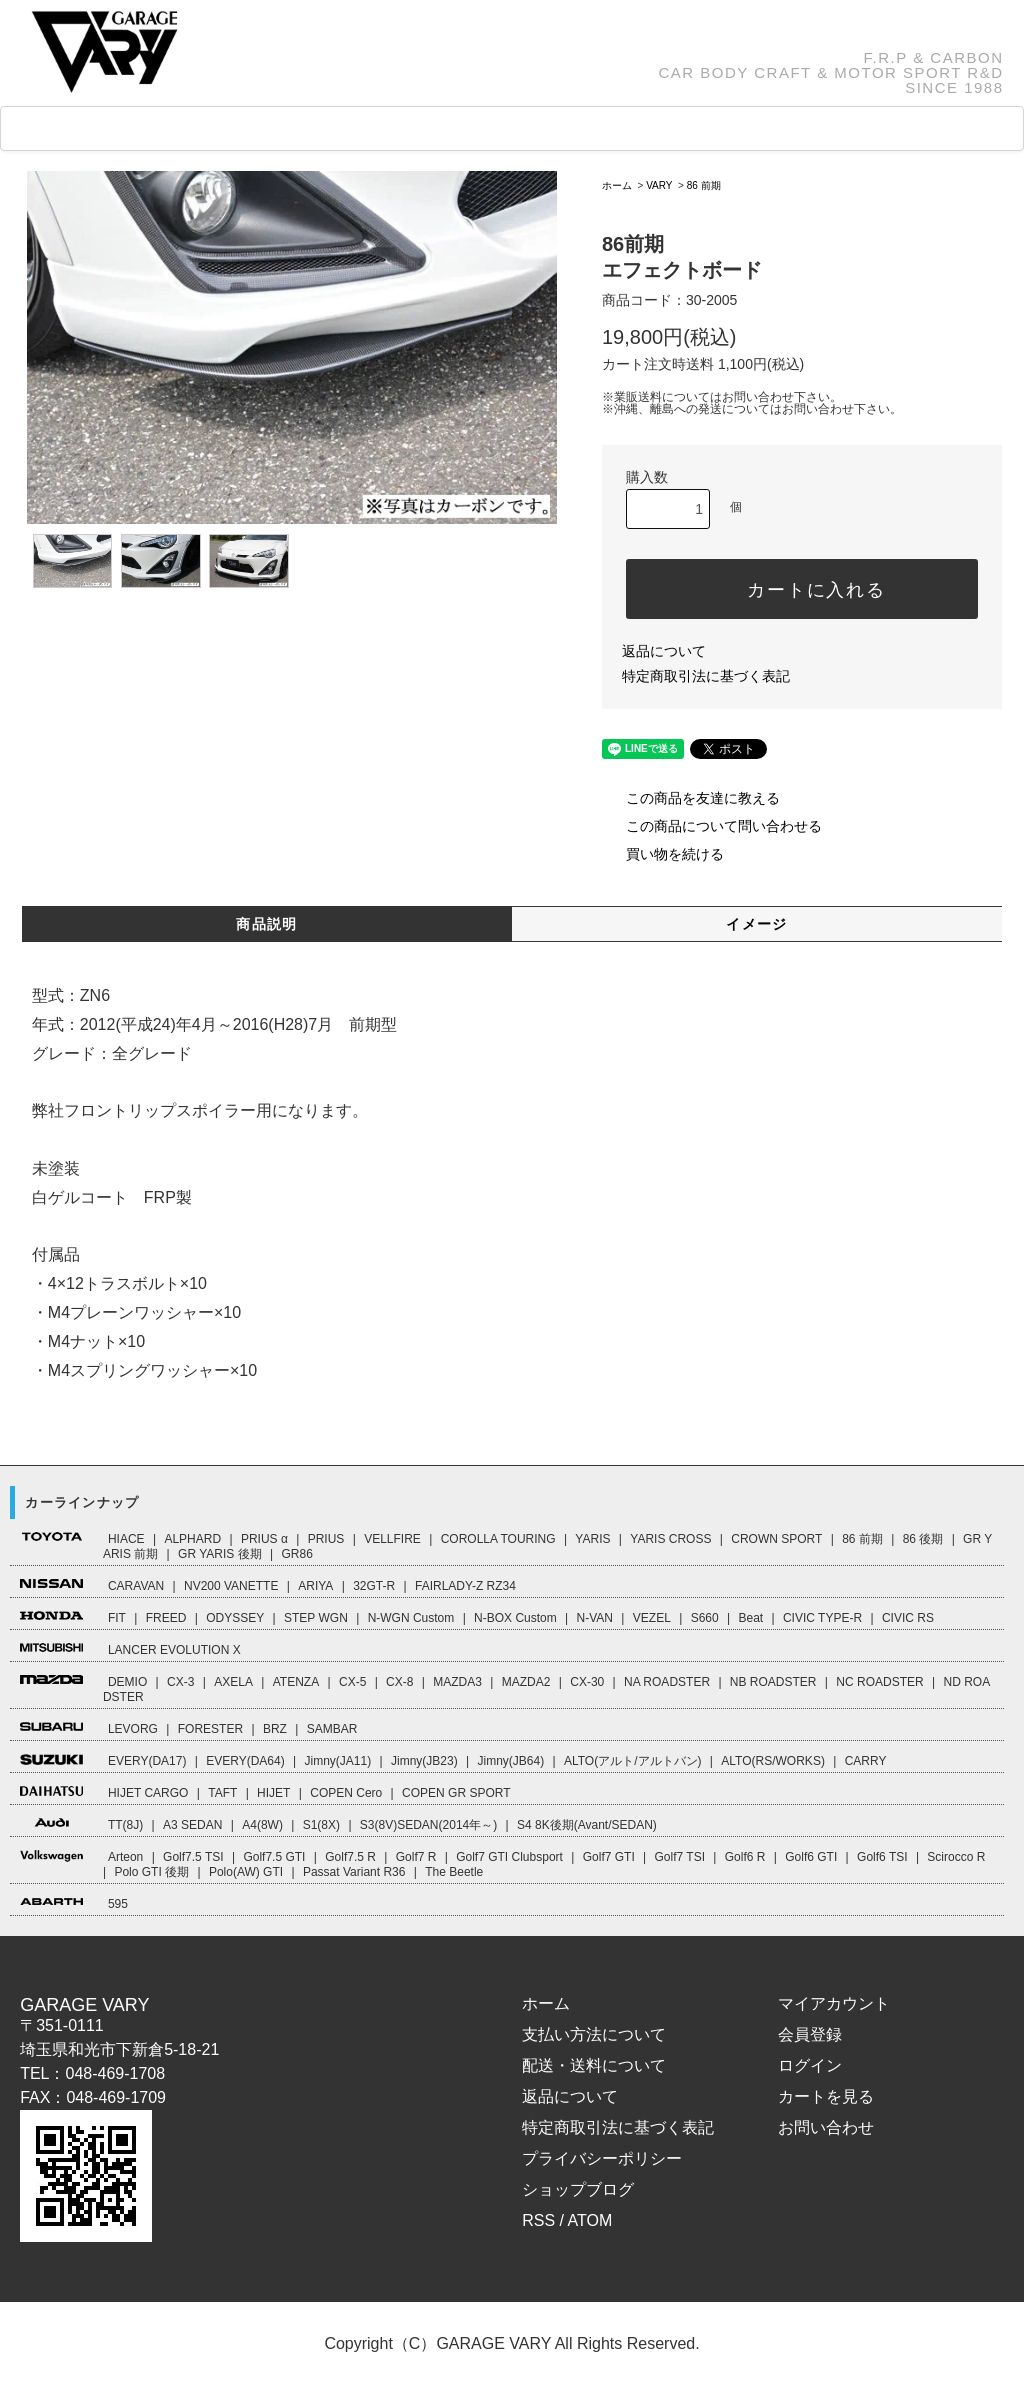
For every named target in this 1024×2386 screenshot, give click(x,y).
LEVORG (133, 1729)
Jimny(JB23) (424, 1761)
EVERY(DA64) (245, 1761)
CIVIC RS (908, 1618)
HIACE (126, 1539)
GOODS (311, 129)
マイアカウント (834, 2003)
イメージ (757, 924)
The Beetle (454, 1872)
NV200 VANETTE (231, 1586)
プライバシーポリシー (602, 2158)
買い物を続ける (663, 854)
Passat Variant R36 (354, 1872)
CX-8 (399, 1682)
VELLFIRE (392, 1539)
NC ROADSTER (879, 1682)
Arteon (125, 1857)
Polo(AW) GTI (246, 1872)
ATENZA (296, 1682)
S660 (705, 1618)
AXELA (233, 1682)
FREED (166, 1618)
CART (760, 129)
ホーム (617, 185)
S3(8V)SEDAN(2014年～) (428, 1825)
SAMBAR (332, 1729)
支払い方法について (594, 2034)
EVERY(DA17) (147, 1761)
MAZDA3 (457, 1682)
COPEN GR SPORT (456, 1793)
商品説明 (267, 924)
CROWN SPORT (776, 1539)
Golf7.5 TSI (193, 1857)
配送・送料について (594, 2065)
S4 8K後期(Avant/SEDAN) (587, 1825)
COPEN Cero (346, 1793)
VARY (659, 185)
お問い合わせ (826, 2127)
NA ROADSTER (667, 1682)
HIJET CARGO (148, 1793)
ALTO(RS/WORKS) (773, 1761)
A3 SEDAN (192, 1825)
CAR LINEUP (183, 130)
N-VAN (595, 1618)
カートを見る (826, 2096)
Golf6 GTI (811, 1857)
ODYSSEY (235, 1618)
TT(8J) (125, 1825)
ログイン (810, 2065)
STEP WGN (316, 1618)
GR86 (296, 1554)
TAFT (222, 1793)
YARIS (592, 1539)
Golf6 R (745, 1857)
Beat (750, 1618)
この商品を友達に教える (691, 798)
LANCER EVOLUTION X (174, 1650)
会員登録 (810, 2034)
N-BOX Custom (515, 1618)
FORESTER (210, 1729)
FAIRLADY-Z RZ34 (465, 1586)
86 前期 (704, 185)
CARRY (866, 1761)
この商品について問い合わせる (712, 826)
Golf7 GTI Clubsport (509, 1857)
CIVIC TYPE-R (822, 1618)
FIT (117, 1618)
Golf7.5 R (350, 1857)
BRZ (275, 1729)
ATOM (590, 2220)
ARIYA (315, 1586)
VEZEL (652, 1618)
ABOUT (650, 129)
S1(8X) (321, 1825)
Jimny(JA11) (338, 1761)
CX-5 (352, 1682)
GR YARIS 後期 (220, 1554)
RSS (538, 2220)
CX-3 (180, 1682)
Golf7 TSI (680, 1857)
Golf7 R (416, 1857)
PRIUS (326, 1539)
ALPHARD (192, 1539)
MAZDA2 (526, 1682)
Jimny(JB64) (510, 1761)
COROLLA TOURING (498, 1539)
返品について (664, 651)
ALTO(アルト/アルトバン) (633, 1761)
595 (118, 1904)
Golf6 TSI (882, 1857)
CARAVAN (136, 1586)
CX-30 (587, 1682)
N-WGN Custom (411, 1618)
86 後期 (923, 1539)
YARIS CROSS (670, 1539)
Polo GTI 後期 (151, 1872)
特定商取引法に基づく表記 (706, 676)
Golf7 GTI (609, 1857)
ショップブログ (578, 2189)
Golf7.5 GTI (274, 1857)
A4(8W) (262, 1825)
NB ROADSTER (773, 1682)
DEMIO (127, 1682)
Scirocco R (956, 1857)
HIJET (273, 1793)
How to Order (520, 129)
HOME (60, 130)
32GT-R (374, 1586)
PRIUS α (264, 1539)
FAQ (405, 129)
